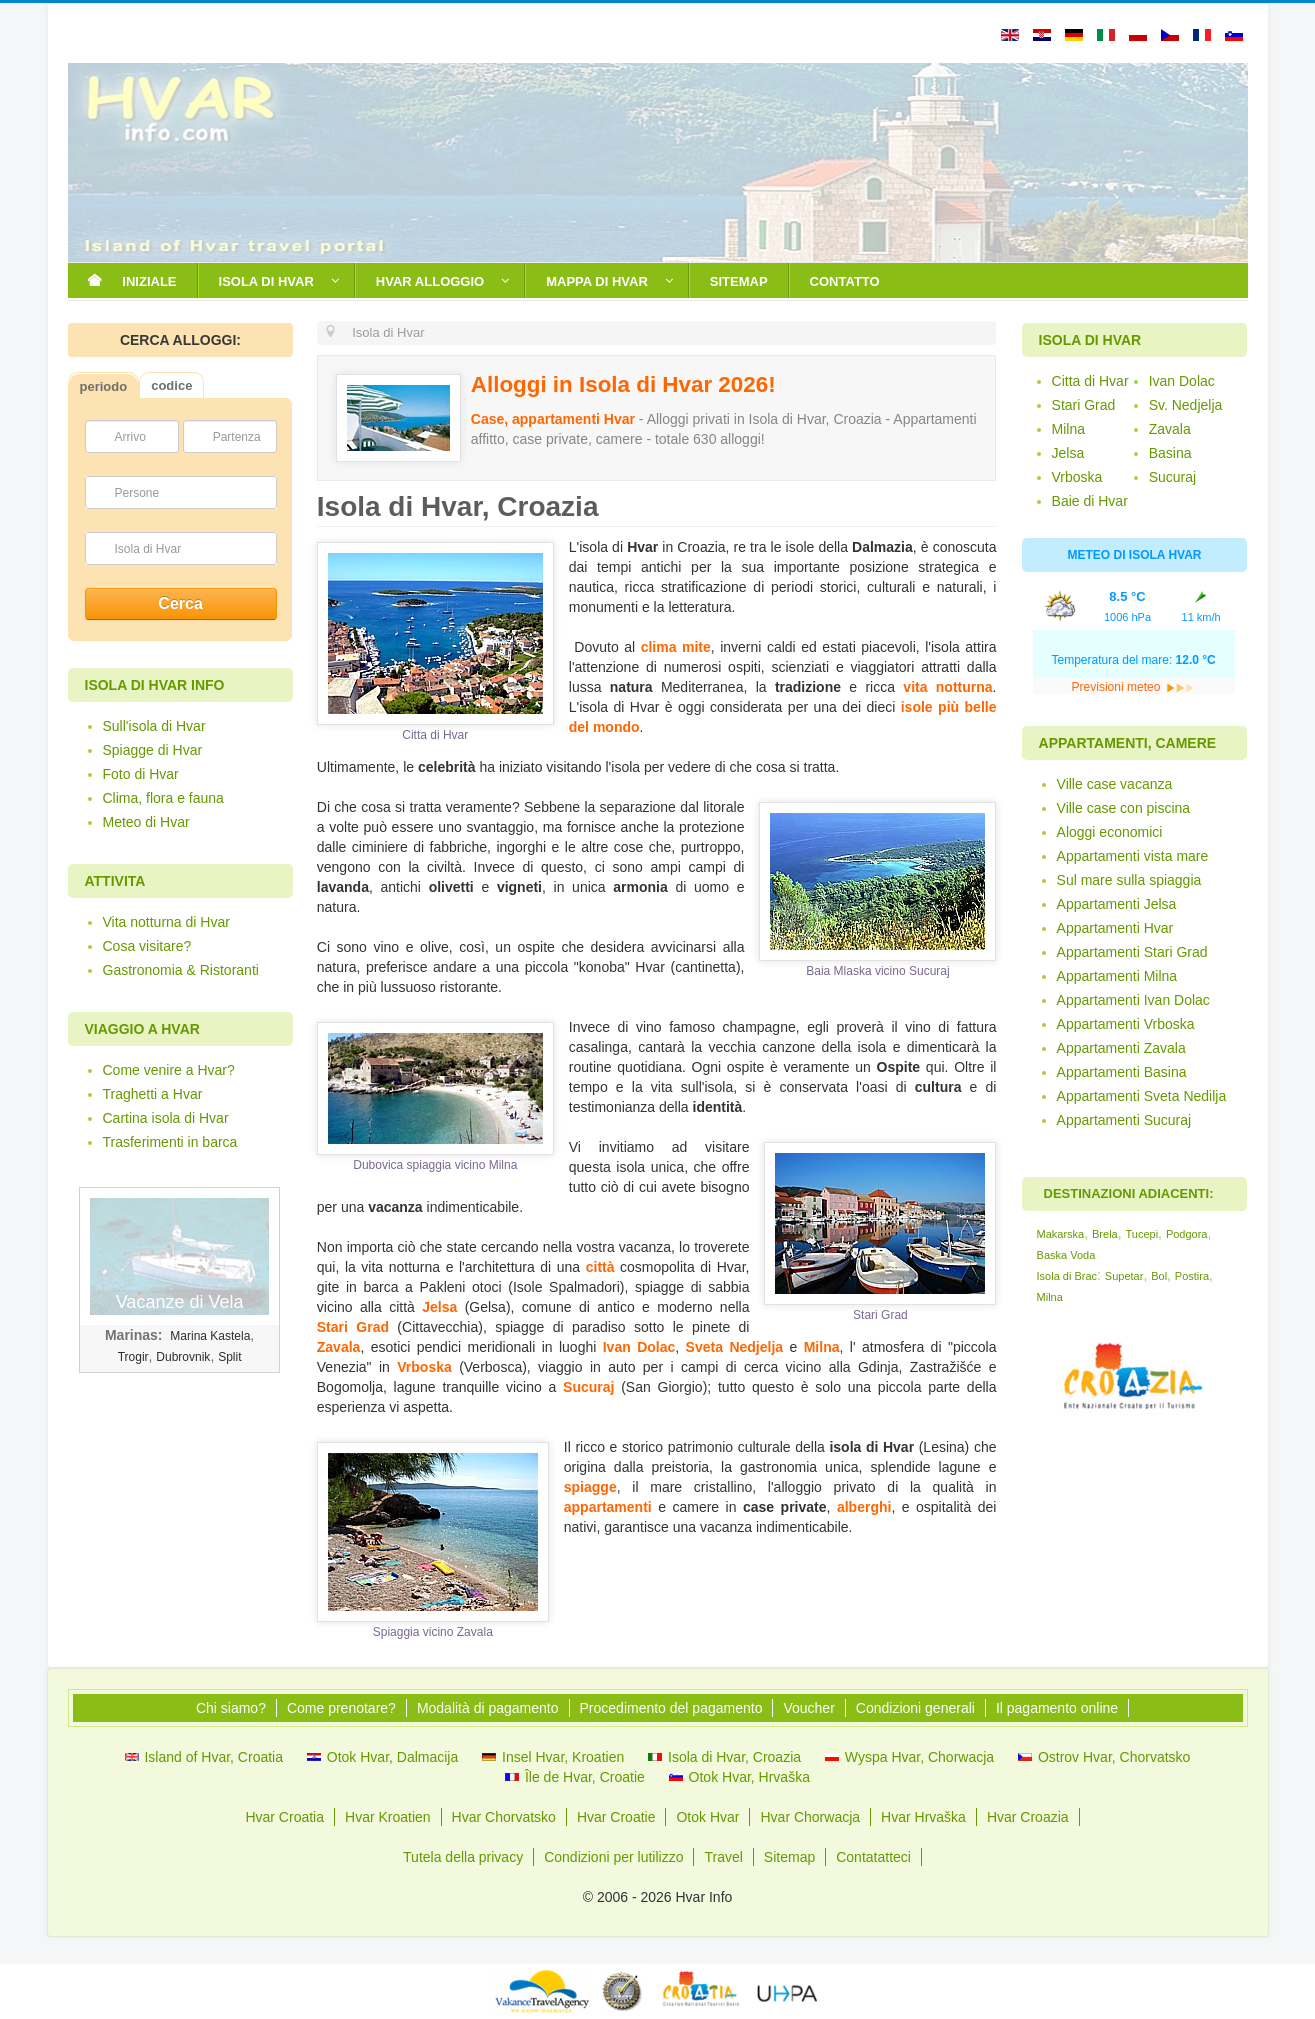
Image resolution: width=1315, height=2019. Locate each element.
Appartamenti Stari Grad (1132, 952)
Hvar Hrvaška (923, 1817)
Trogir (133, 1357)
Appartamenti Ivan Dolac (1133, 1000)
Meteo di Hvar (146, 822)
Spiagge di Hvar (153, 750)
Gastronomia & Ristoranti (181, 970)
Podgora (1187, 1234)
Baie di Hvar (1090, 501)
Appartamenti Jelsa (1117, 904)
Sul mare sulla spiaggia (1129, 880)
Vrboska (424, 1367)
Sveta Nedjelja (734, 1347)
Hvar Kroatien (388, 1817)
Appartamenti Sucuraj (1124, 1120)
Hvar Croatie (616, 1817)
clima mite (676, 647)
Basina (1170, 453)
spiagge (590, 1487)
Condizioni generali (915, 1708)
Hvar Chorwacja (810, 1817)
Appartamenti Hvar (1115, 928)
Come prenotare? (341, 1708)
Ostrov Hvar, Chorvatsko (1114, 1757)
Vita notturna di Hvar (166, 922)
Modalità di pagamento (488, 1708)
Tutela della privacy (463, 1857)
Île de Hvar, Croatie (585, 1777)
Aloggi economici (1110, 832)
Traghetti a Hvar (153, 1094)
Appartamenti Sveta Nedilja (1142, 1096)
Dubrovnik (183, 1357)
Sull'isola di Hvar (154, 726)
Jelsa (439, 1307)
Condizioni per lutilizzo (613, 1857)
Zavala (339, 1347)
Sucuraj (588, 1387)
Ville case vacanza (1115, 784)
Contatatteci (873, 1857)
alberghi (864, 1507)
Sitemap (789, 1857)
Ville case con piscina (1124, 808)
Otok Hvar (707, 1817)
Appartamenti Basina (1122, 1072)
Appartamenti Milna (1117, 976)
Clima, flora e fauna (163, 798)
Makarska (1061, 1234)
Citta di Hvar (1090, 381)
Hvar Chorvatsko (504, 1817)
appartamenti (608, 1507)
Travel (723, 1857)
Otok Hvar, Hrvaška (749, 1777)
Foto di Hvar (141, 774)
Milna (822, 1347)
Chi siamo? (231, 1708)
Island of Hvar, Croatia (213, 1757)
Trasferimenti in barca (170, 1142)
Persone (137, 493)
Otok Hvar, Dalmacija (392, 1757)
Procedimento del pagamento (671, 1708)
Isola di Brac (1067, 1276)
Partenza (237, 437)
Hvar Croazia (1028, 1817)
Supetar (1124, 1276)
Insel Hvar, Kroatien (563, 1757)
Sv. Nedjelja (1186, 405)
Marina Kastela (210, 1336)
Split (229, 1357)
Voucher (808, 1708)
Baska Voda (1066, 1255)
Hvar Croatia (284, 1817)
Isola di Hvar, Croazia (734, 1757)
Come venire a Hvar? (169, 1070)
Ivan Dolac (639, 1347)
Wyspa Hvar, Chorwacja (919, 1757)
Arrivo (130, 437)
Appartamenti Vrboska (1126, 1024)
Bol (1159, 1276)
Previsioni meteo (1134, 687)
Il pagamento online (1057, 1708)
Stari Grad (353, 1327)
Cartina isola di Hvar (166, 1118)
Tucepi (1141, 1234)
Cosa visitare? (147, 946)
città (600, 1267)
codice (171, 385)
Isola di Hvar (148, 549)
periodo (104, 386)
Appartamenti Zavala (1121, 1048)
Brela (1105, 1234)
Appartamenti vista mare (1133, 856)
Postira (1192, 1276)
